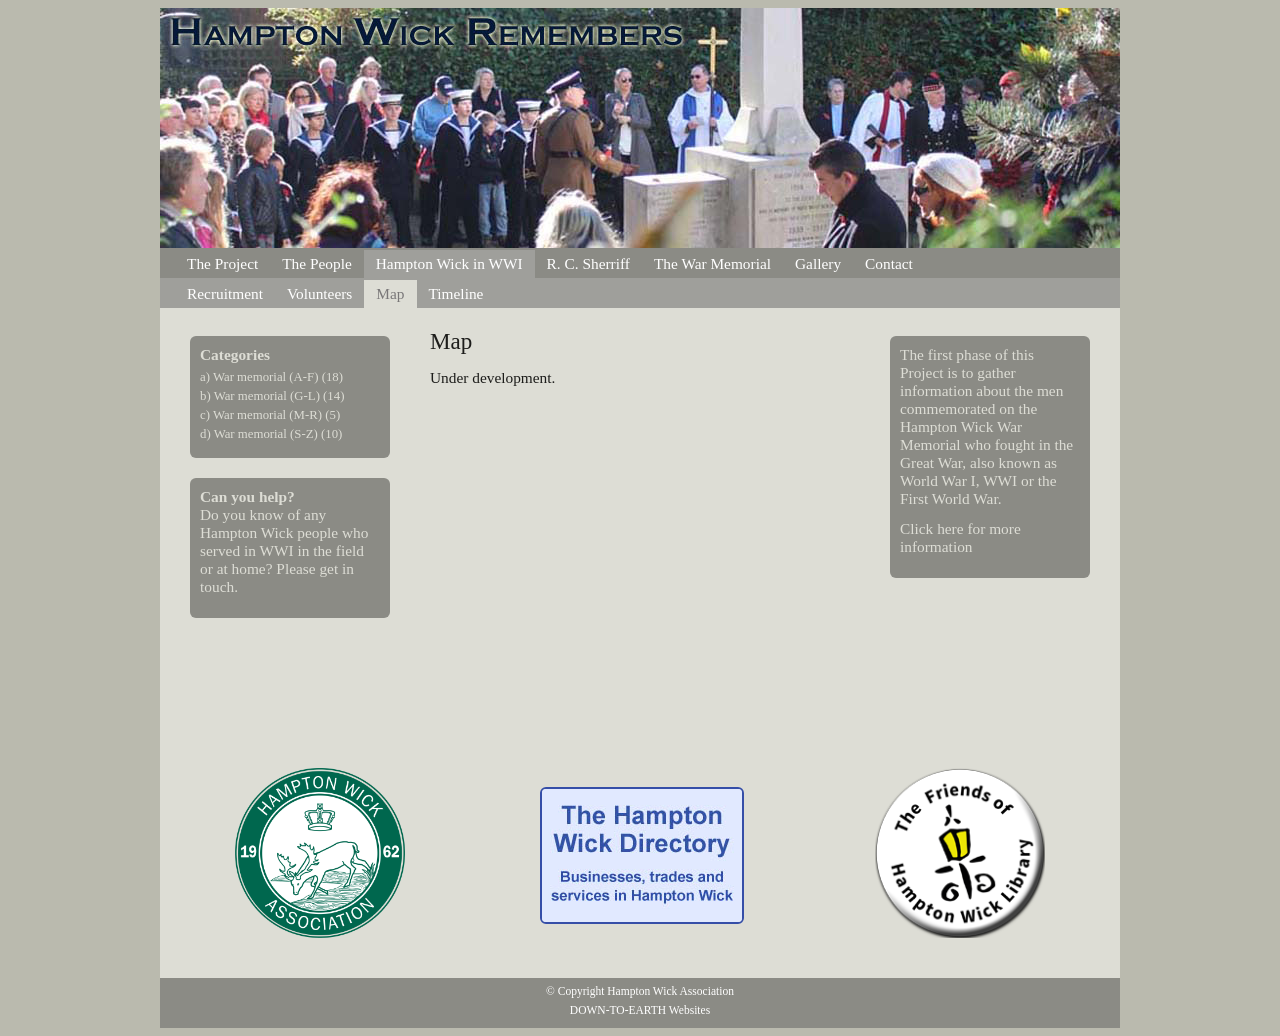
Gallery (818, 263)
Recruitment (225, 293)
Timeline (456, 293)
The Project (222, 263)
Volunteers (319, 293)
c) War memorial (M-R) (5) (270, 415)
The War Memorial (712, 263)
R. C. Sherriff (588, 263)
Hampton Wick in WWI (449, 263)
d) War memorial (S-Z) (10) (271, 434)
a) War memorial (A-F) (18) (271, 377)
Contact (889, 263)
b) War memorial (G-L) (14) (272, 396)
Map (390, 293)
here (950, 528)
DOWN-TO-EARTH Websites (640, 1010)
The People (317, 263)
